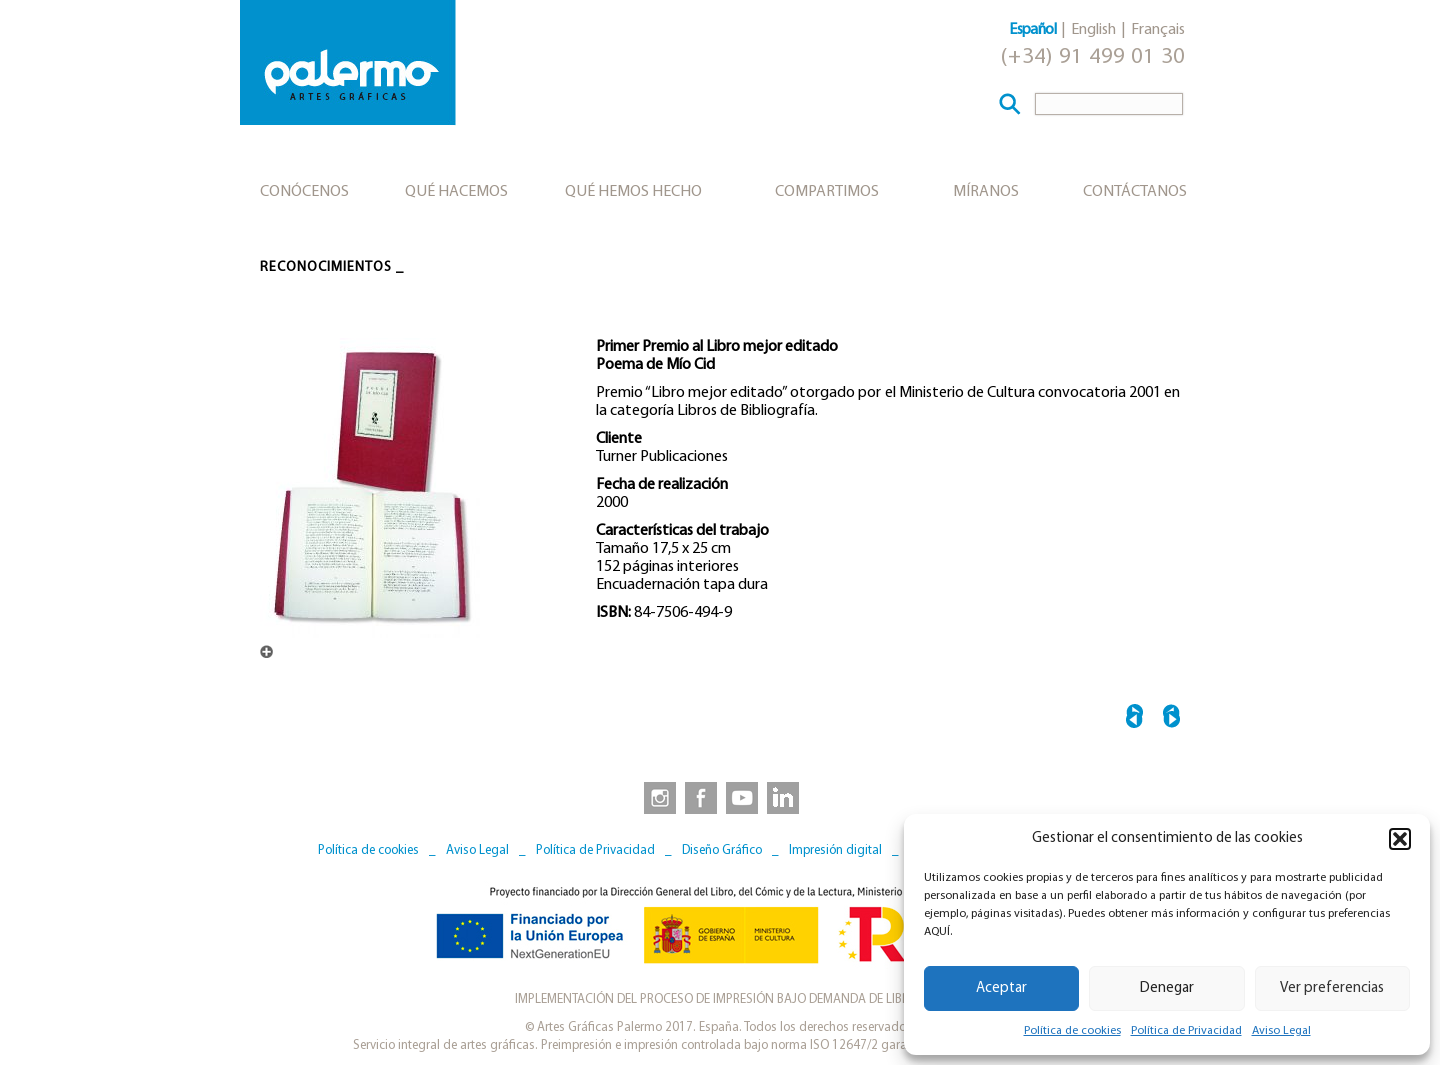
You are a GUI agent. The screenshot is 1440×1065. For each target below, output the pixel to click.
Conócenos (304, 192)
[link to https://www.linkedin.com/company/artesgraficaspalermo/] (785, 797)
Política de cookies (1072, 1031)
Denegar (1167, 988)
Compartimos (827, 192)
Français (1158, 30)
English (1093, 30)
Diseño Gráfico (722, 850)
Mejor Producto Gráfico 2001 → (1171, 719)
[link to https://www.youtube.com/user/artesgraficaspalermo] (742, 797)
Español (1032, 30)
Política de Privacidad (1186, 1031)
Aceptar (1001, 988)
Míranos (986, 192)
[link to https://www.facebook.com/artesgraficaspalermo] (699, 797)
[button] (1400, 839)
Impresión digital (835, 850)
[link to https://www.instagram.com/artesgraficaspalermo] (656, 797)
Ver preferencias (1332, 988)
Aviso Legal (1281, 1031)
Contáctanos (1135, 192)
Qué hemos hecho (633, 192)
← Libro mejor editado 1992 (1134, 719)
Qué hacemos (456, 192)
